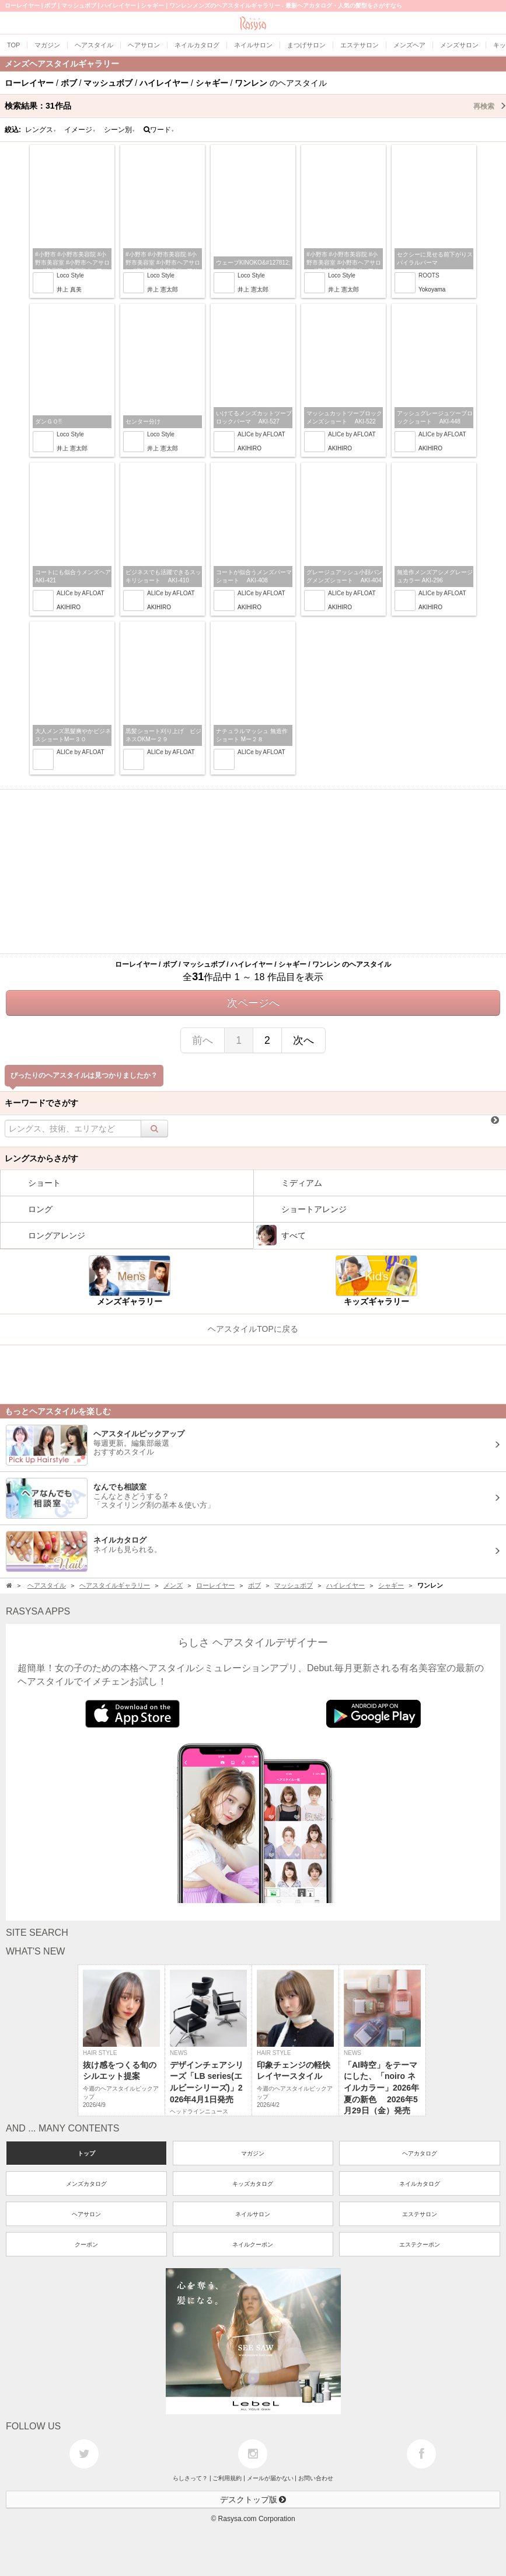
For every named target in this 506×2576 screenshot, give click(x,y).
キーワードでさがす (41, 1103)
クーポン (86, 2244)
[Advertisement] (253, 871)
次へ (303, 1040)
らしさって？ (190, 2478)
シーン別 (119, 130)
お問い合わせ (315, 2478)
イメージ (80, 130)
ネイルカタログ (419, 2184)
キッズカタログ (252, 2184)
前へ (202, 1040)
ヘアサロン (86, 2214)
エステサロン (419, 2214)
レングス (41, 130)
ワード (159, 130)
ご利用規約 (227, 2478)
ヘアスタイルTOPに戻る (253, 1329)
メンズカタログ (86, 2184)
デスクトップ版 (253, 2499)
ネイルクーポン (252, 2244)
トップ (86, 2153)
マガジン (252, 2153)
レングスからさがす (41, 1158)
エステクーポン (419, 2244)
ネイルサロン (252, 2214)
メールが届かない (270, 2478)
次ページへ (253, 1003)
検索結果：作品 (255, 105)
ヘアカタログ (419, 2153)
